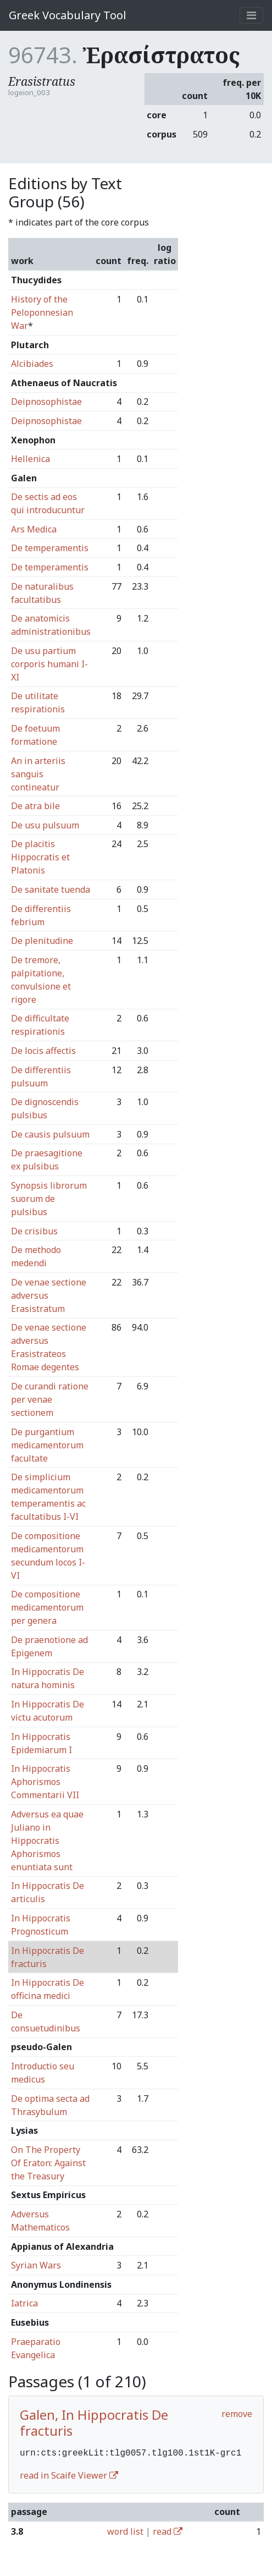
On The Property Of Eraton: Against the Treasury (48, 2163)
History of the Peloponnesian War (42, 312)
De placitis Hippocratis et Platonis (40, 857)
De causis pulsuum (50, 1134)
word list (125, 2530)
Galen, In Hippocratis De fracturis (94, 2422)
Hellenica (30, 459)
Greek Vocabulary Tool (67, 15)
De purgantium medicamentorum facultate (47, 1445)
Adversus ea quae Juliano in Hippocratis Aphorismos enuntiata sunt (47, 1840)
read (167, 2530)
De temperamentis (49, 548)
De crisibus (34, 1231)
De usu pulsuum (45, 825)
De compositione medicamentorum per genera (47, 1607)
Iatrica (24, 2303)
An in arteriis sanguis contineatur (38, 774)
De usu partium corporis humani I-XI (49, 664)
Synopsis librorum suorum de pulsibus (49, 1198)
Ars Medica (34, 529)
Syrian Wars (36, 2265)
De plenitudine (42, 941)
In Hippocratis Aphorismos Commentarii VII (45, 1781)
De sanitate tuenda (50, 889)
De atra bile (35, 806)
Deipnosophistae (46, 402)
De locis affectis (43, 1051)
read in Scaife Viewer (69, 2474)
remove (236, 2414)
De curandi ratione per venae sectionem (49, 1399)
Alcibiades (32, 364)
